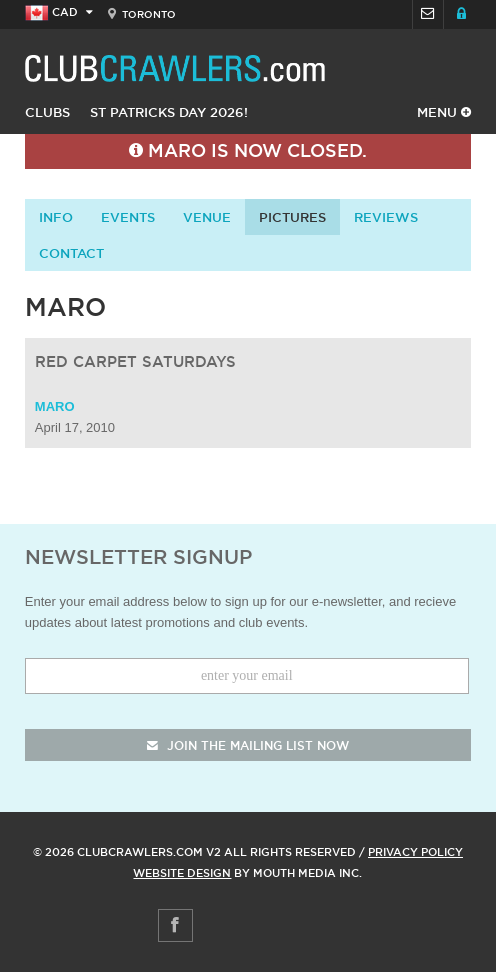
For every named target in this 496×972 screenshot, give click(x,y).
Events (128, 217)
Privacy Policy (415, 852)
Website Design (182, 873)
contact (71, 253)
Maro (55, 406)
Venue (207, 217)
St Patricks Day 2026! (169, 112)
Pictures (292, 217)
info (56, 217)
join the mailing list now (248, 745)
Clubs (47, 112)
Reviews (386, 217)
